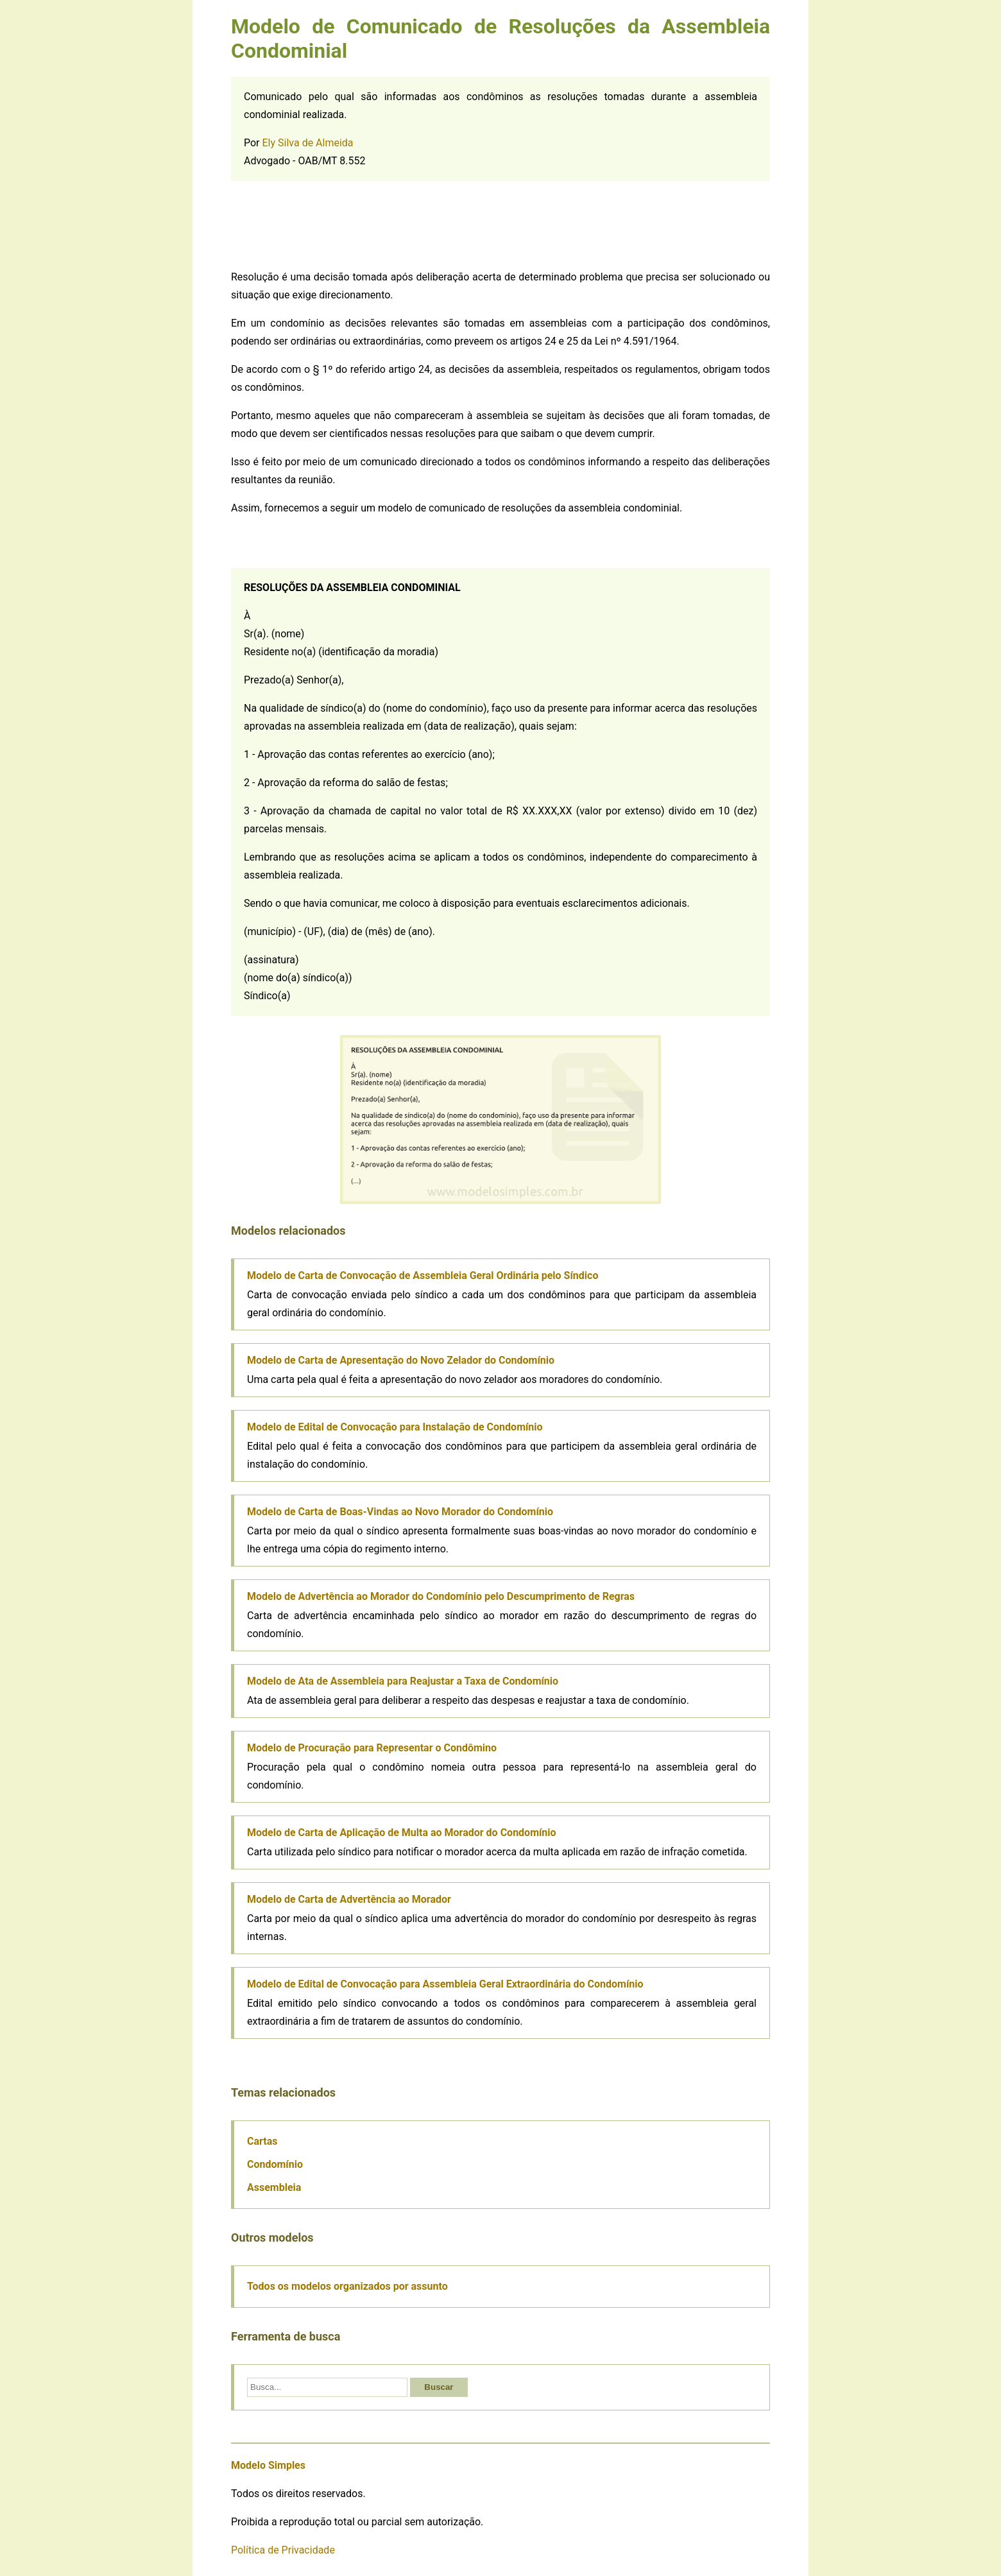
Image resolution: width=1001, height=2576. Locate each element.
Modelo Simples (268, 2465)
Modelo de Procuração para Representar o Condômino (372, 1748)
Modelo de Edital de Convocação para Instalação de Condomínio (395, 1427)
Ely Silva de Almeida (308, 143)
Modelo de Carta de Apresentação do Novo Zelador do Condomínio (400, 1360)
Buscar (438, 2387)
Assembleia (274, 2187)
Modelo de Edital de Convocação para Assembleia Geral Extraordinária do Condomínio (445, 1984)
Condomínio (275, 2164)
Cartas (262, 2141)
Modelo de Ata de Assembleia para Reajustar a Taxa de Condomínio (402, 1681)
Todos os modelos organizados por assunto (347, 2286)
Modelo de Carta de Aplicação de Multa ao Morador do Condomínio (401, 1832)
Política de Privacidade (283, 2550)
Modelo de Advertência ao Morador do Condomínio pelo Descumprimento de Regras (441, 1596)
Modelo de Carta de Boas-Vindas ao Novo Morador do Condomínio (400, 1512)
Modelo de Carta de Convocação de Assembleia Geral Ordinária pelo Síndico (422, 1275)
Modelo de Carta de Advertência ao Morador (349, 1899)
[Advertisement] (500, 223)
